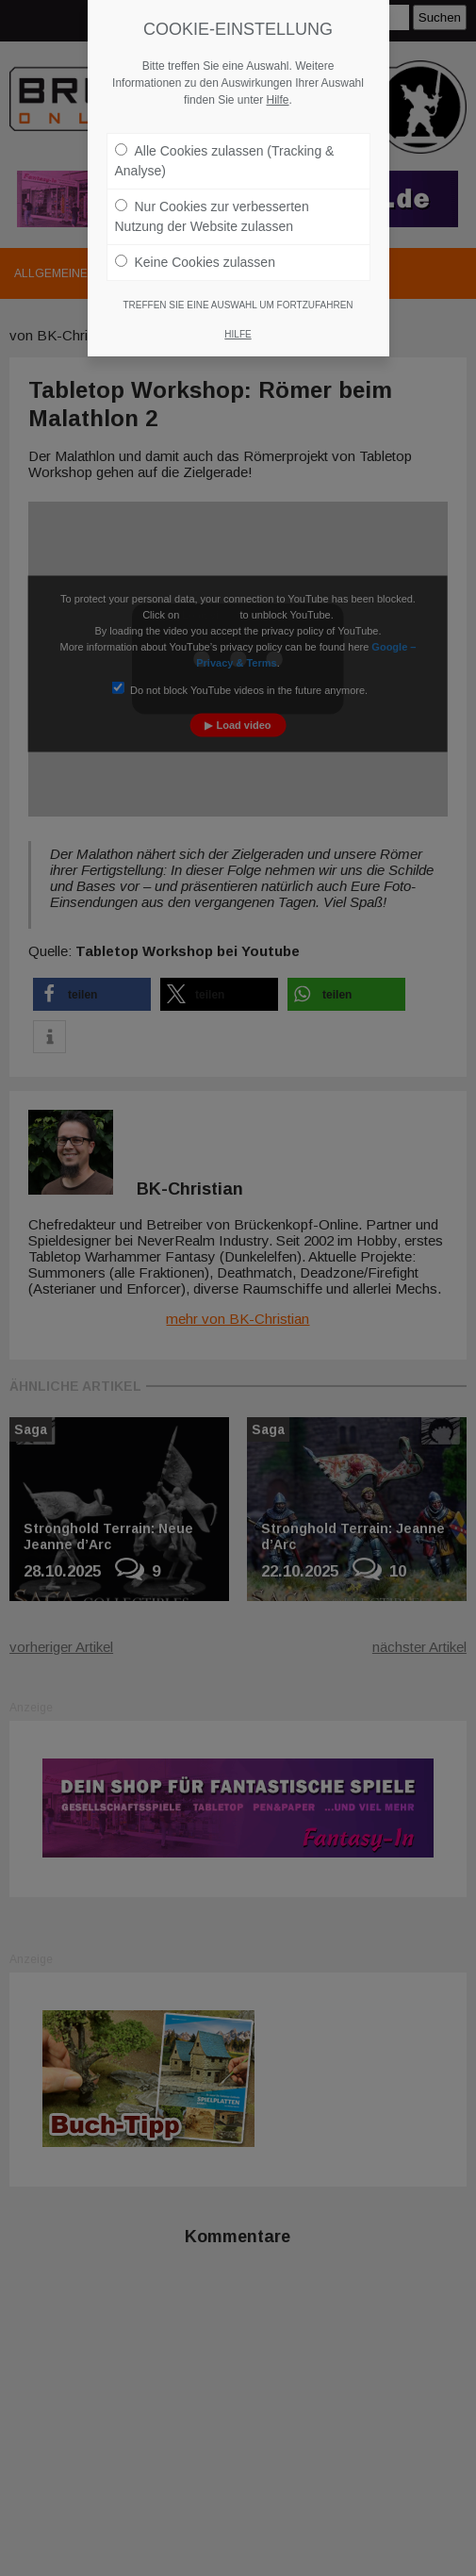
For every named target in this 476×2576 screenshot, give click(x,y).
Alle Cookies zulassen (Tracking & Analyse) (225, 151)
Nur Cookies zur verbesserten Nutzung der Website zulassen (212, 207)
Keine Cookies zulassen (195, 252)
